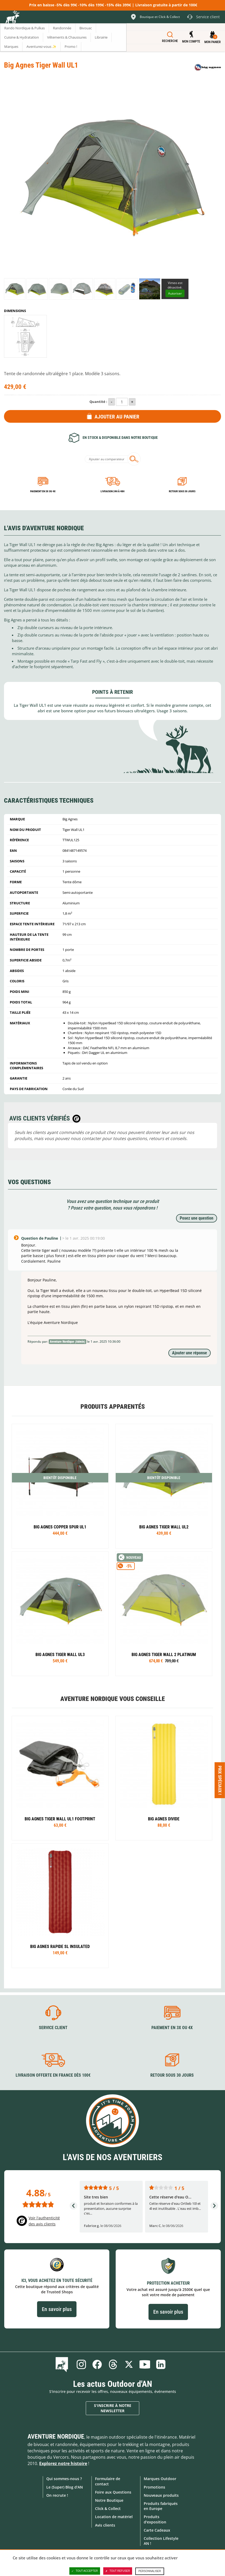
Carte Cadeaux (157, 2529)
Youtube (145, 2364)
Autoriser (175, 293)
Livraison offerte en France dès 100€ (53, 2074)
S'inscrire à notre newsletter (112, 2408)
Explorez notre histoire (63, 2463)
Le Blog (63, 2364)
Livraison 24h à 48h (112, 491)
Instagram (81, 2364)
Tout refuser (117, 2571)
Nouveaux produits (161, 2495)
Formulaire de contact (107, 2481)
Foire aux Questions (113, 2492)
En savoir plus (57, 2309)
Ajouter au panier (116, 416)
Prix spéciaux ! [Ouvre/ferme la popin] (219, 1780)
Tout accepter (84, 2571)
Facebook (97, 2364)
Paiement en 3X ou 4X (43, 491)
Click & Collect (108, 2508)
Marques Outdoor (160, 2478)
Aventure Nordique (56, 2436)
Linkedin (160, 2364)
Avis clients (105, 2524)
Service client (53, 2027)
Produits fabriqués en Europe (161, 2506)
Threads (113, 2364)
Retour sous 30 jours (182, 491)
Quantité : (98, 401)
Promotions (154, 2486)
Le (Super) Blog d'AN (64, 2486)
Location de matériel (114, 2516)
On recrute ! (57, 2495)
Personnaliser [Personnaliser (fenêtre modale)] (149, 2571)
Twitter (129, 2364)
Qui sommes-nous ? (64, 2478)
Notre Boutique (109, 2500)
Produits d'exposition (155, 2519)
